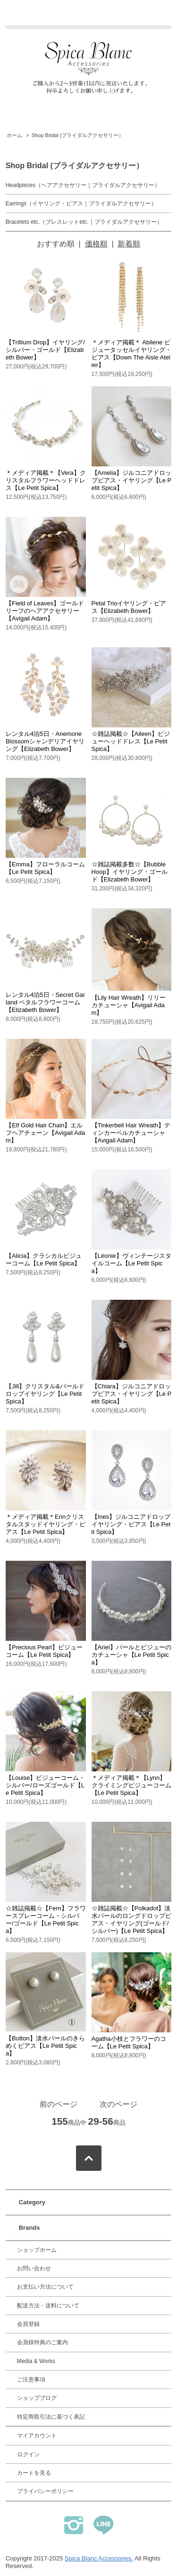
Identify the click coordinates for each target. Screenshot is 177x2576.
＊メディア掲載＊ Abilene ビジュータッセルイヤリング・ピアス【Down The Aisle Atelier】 (131, 353)
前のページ (58, 2104)
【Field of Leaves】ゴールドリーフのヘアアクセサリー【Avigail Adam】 (45, 611)
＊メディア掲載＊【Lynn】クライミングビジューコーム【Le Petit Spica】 (131, 1785)
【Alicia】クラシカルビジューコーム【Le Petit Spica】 (44, 1259)
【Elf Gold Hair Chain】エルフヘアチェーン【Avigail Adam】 (45, 1133)
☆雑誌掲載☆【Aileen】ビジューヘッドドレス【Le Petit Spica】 (131, 741)
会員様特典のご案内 (42, 2342)
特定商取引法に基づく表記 (51, 2416)
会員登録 (28, 2324)
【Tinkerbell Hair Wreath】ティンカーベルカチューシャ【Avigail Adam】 (131, 1133)
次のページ (118, 2104)
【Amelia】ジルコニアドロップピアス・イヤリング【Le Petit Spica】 (132, 480)
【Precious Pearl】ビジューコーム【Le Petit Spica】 (44, 1651)
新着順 (129, 244)
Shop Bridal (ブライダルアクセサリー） (78, 135)
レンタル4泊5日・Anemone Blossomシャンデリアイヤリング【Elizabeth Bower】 (45, 741)
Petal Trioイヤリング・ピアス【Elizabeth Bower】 (129, 607)
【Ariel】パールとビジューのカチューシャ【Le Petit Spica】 (131, 1655)
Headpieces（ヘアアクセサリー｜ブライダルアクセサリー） (83, 185)
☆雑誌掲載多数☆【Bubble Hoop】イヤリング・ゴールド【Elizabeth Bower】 (130, 872)
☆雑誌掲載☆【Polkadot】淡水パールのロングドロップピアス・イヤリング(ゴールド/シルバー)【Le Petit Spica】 (131, 1919)
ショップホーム (37, 2250)
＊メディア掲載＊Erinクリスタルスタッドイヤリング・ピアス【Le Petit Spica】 (45, 1524)
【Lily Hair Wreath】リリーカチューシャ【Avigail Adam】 (129, 1005)
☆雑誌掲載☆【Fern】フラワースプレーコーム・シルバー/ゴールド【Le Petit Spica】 (46, 1919)
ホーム (14, 135)
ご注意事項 (31, 2379)
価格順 (96, 244)
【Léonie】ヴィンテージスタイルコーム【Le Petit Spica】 (131, 1263)
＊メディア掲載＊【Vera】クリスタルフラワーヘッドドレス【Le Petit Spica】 (46, 480)
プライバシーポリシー (45, 2491)
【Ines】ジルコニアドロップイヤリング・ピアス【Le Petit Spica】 (131, 1524)
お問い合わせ (34, 2268)
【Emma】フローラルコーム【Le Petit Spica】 (45, 868)
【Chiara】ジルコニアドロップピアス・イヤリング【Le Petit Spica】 (132, 1394)
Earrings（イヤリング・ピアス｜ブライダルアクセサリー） (81, 203)
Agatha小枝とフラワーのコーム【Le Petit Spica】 (129, 2042)
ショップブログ (37, 2398)
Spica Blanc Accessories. (99, 2558)
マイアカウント (37, 2435)
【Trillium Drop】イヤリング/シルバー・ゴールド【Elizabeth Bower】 (45, 350)
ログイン (28, 2454)
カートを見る (34, 2473)
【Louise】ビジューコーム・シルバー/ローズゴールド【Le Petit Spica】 (45, 1785)
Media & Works (36, 2361)
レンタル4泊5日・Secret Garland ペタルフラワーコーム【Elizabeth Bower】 (45, 1002)
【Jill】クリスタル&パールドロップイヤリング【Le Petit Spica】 (45, 1394)
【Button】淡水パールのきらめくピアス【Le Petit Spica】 (45, 2046)
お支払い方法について (45, 2286)
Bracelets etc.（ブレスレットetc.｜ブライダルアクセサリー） (84, 222)
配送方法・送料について (48, 2305)
